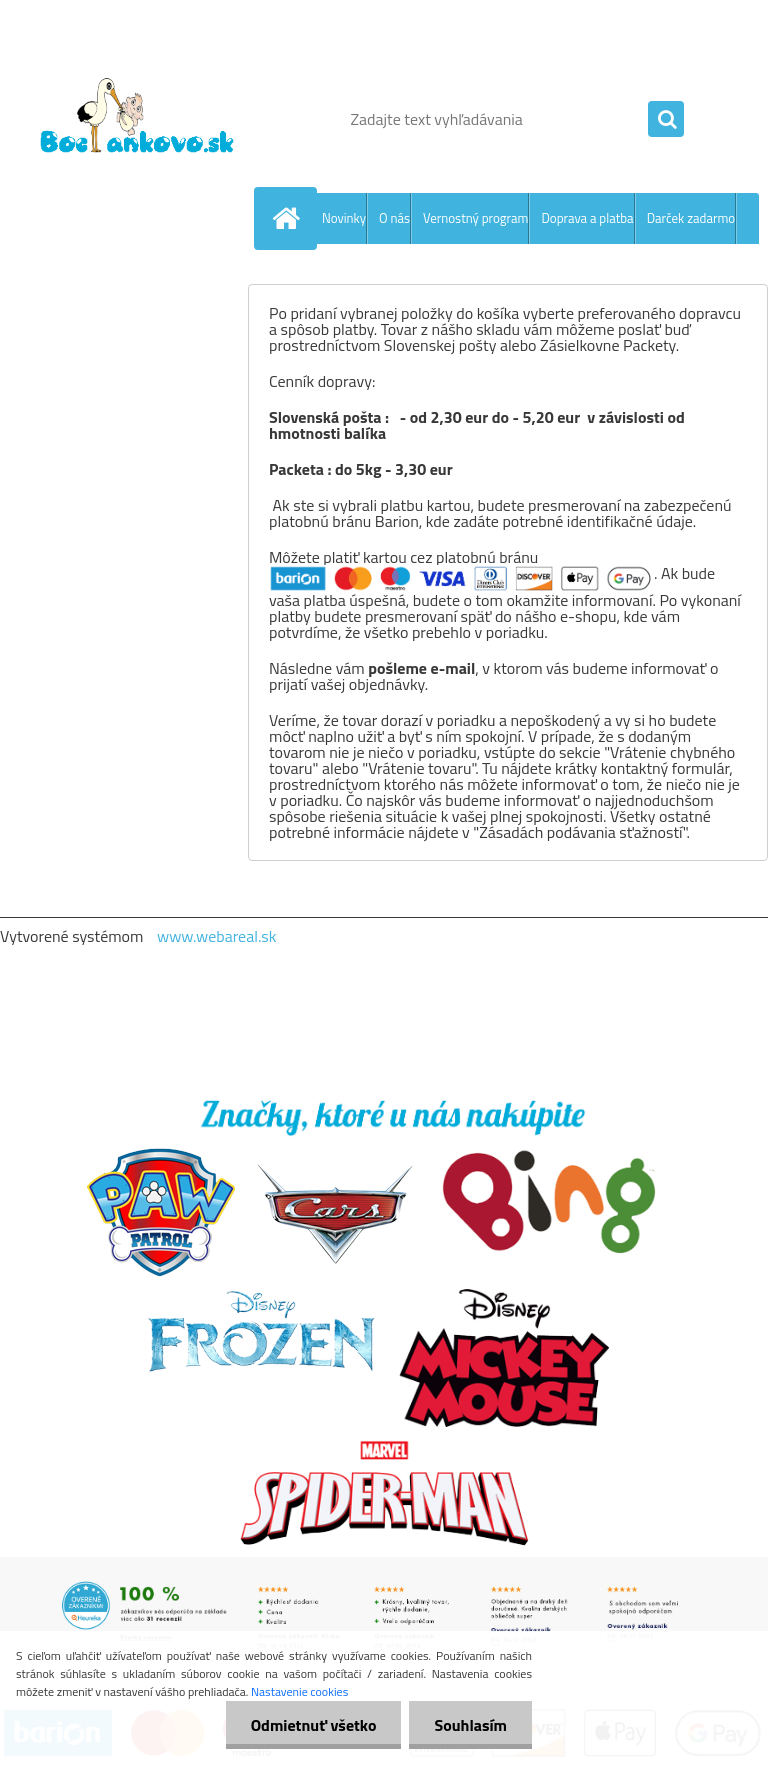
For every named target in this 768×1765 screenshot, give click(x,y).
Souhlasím (470, 1725)
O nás (394, 218)
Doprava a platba (587, 218)
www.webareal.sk (217, 936)
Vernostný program (475, 218)
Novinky (344, 218)
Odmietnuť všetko (314, 1725)
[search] (666, 120)
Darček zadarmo (691, 218)
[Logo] (137, 119)
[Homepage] (290, 218)
